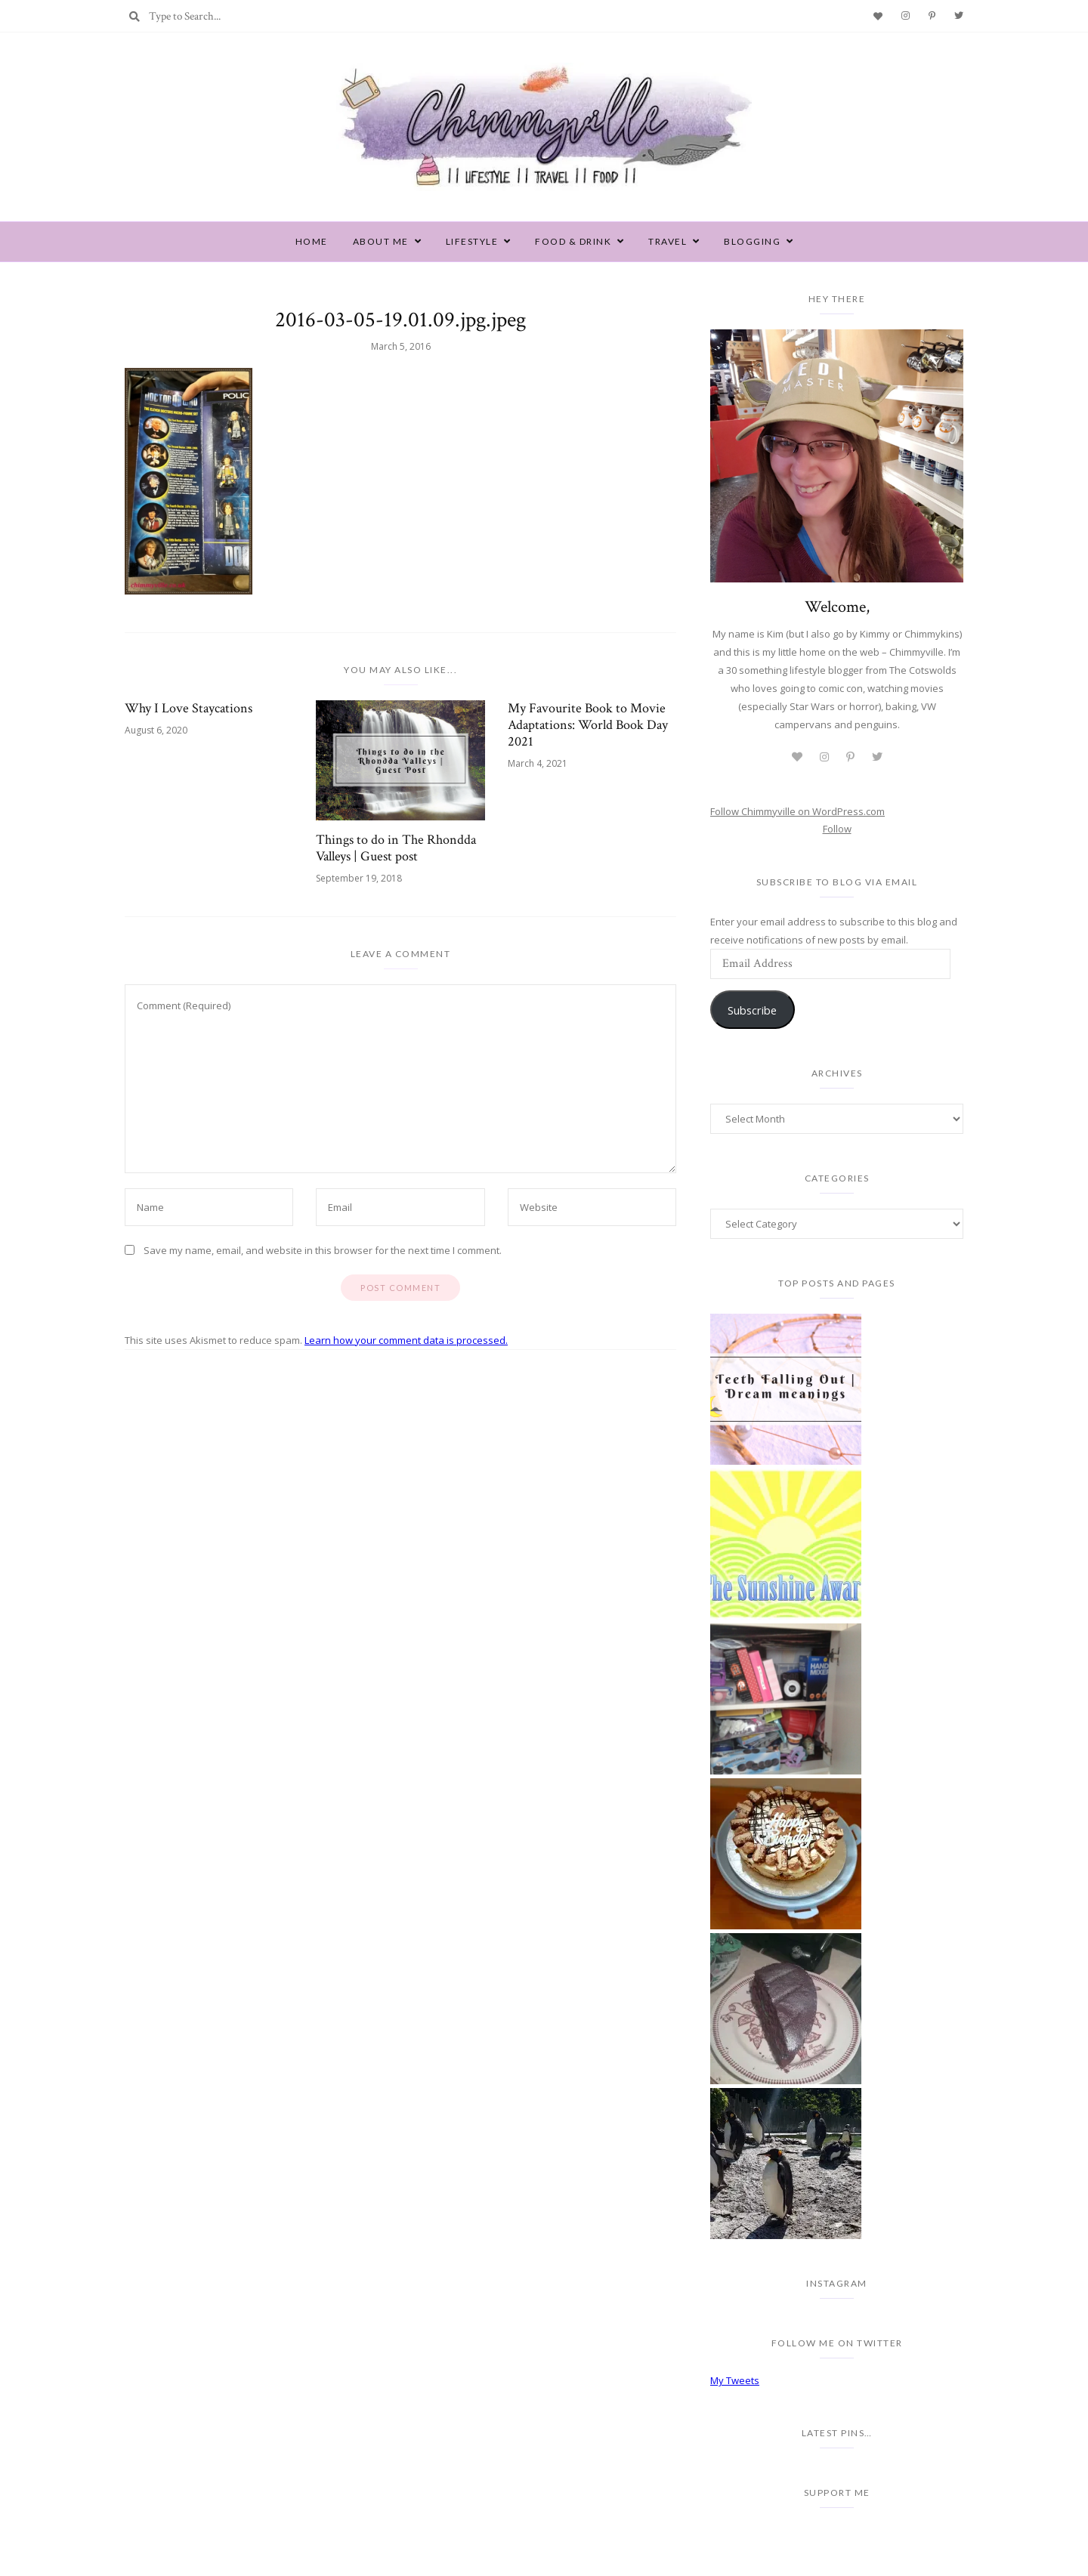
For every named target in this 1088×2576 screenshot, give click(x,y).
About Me (381, 241)
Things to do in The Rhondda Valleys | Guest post (396, 848)
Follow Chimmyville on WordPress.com (797, 811)
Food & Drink (573, 241)
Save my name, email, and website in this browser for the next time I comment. (323, 1250)
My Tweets (734, 2380)
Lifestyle (472, 241)
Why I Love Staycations (188, 708)
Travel (667, 241)
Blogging (752, 241)
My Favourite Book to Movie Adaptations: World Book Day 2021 (588, 725)
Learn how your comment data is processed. (406, 1340)
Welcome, (837, 607)
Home (311, 241)
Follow (837, 829)
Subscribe (752, 1010)
